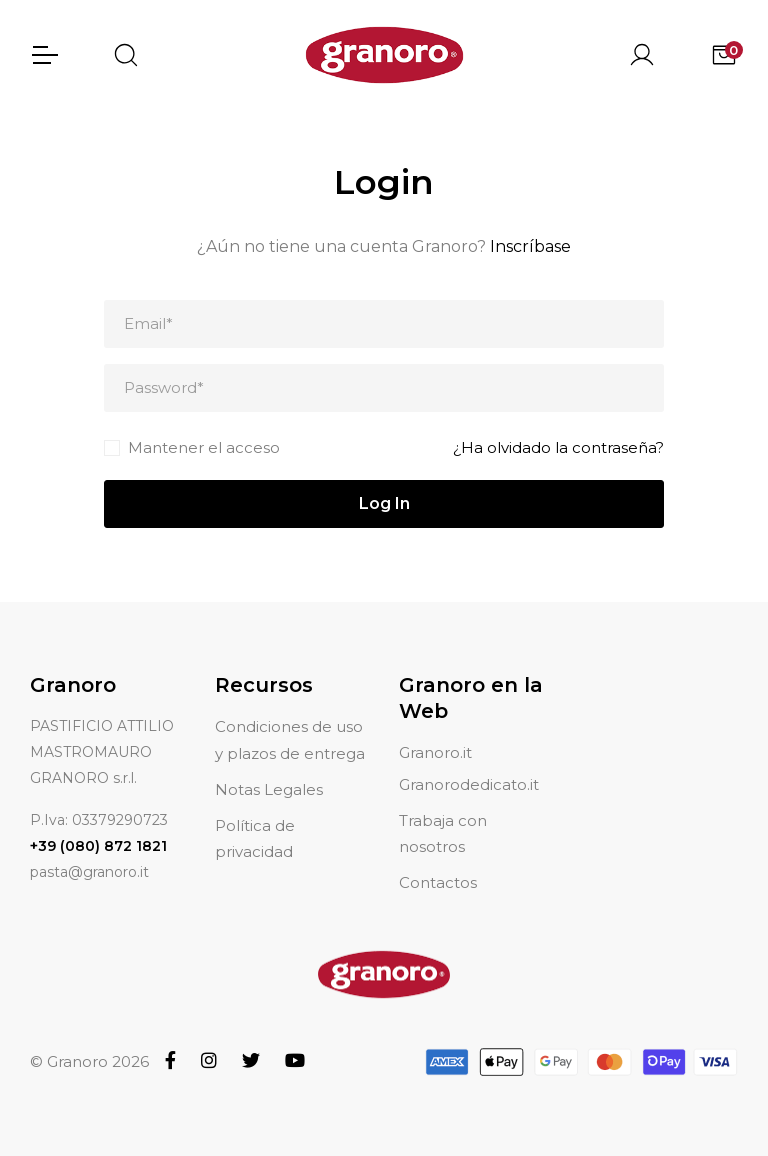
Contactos (438, 882)
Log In (384, 503)
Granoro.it (435, 752)
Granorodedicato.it (469, 784)
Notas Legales (269, 789)
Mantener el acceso (204, 447)
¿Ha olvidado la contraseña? (558, 447)
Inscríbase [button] (530, 246)
